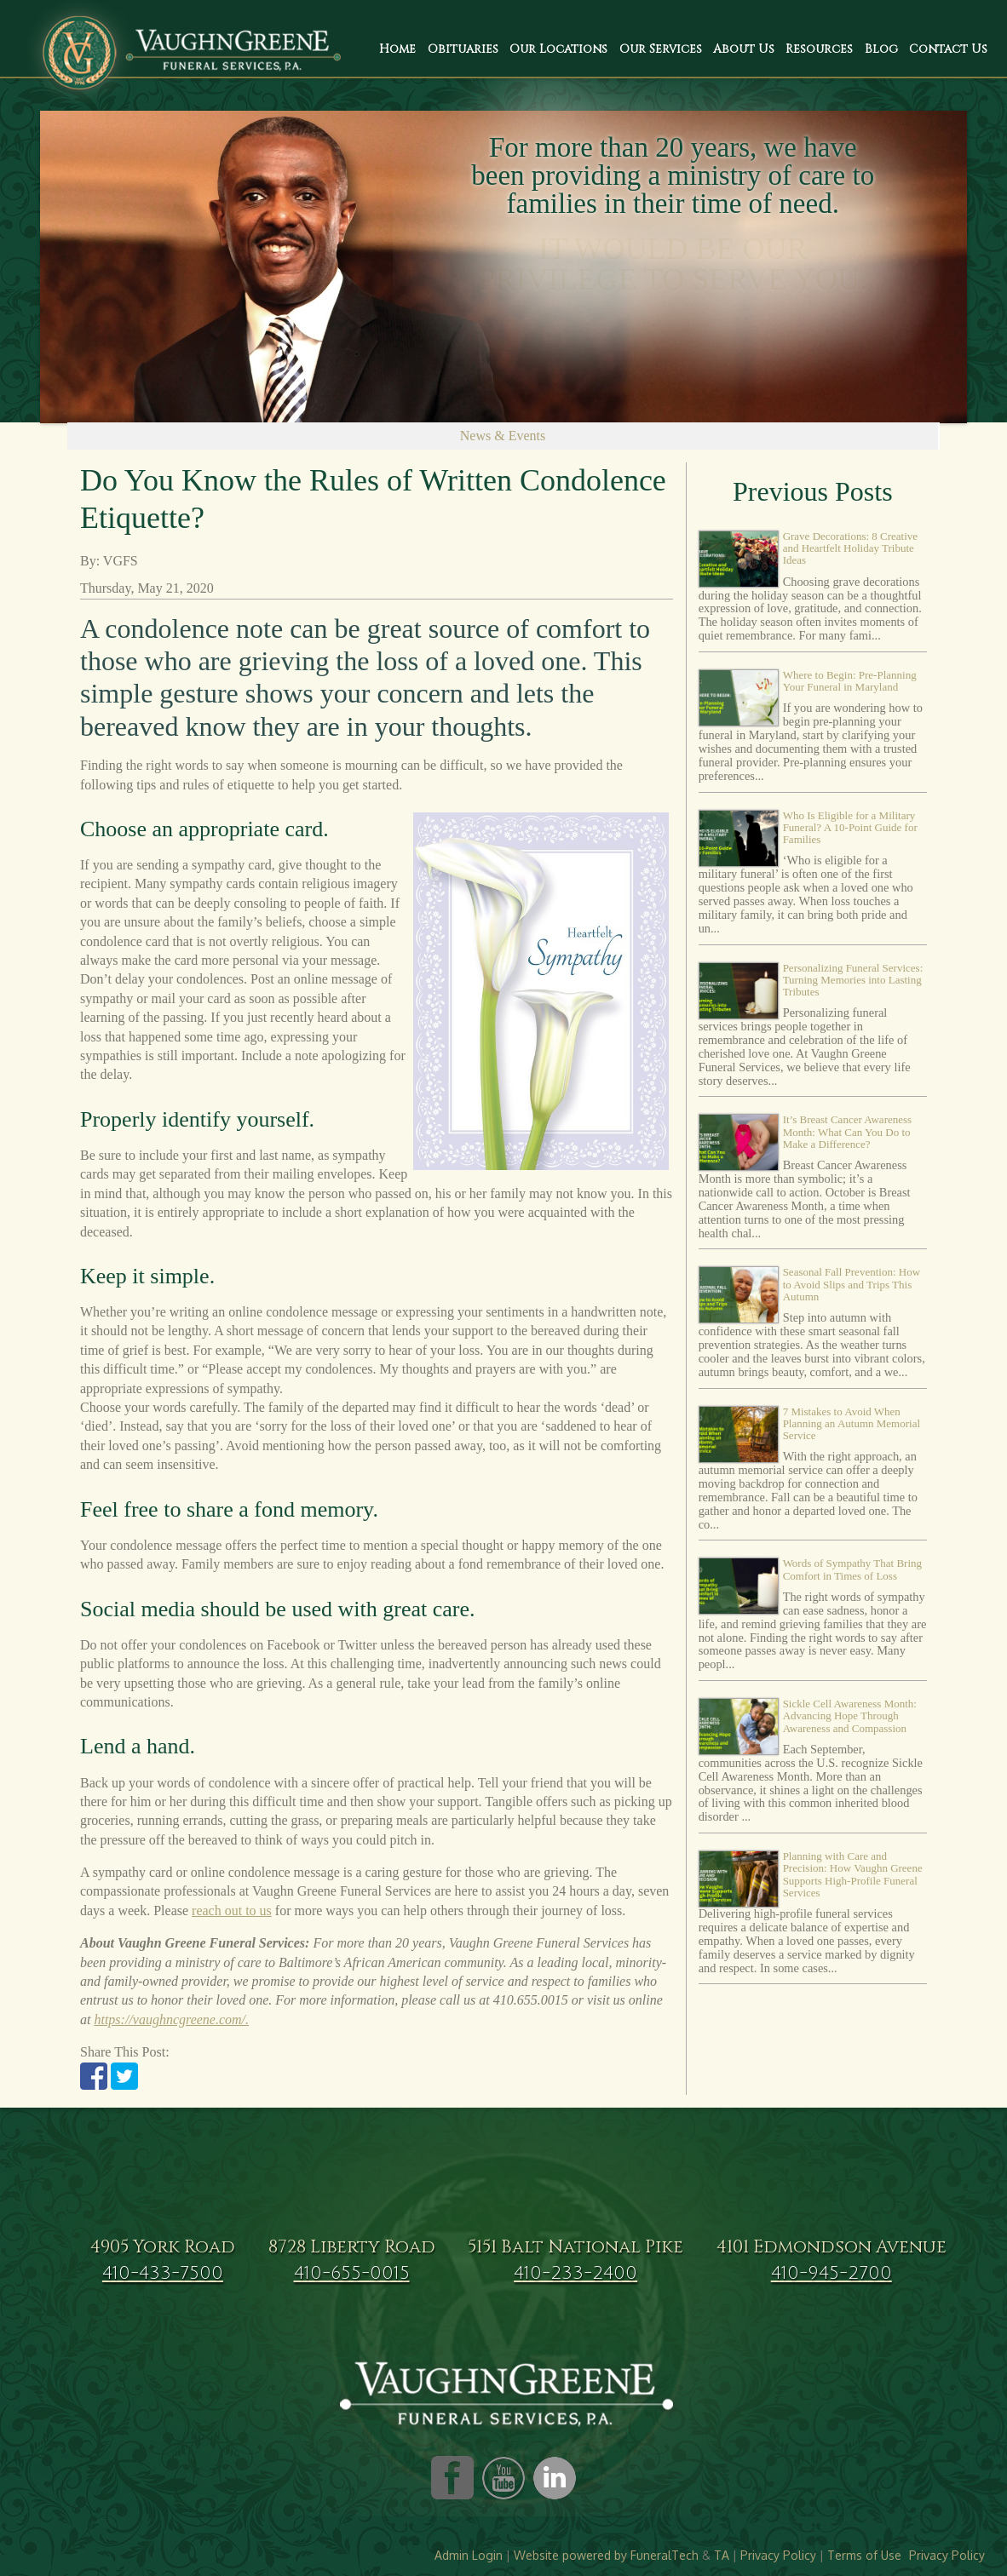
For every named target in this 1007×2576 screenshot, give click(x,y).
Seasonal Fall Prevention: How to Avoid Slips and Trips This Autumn (851, 1284)
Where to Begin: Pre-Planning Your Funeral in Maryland (850, 680)
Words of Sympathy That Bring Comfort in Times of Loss (852, 1569)
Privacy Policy (778, 2555)
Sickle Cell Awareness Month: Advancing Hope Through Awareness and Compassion (850, 1716)
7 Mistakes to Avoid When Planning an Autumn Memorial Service (851, 1424)
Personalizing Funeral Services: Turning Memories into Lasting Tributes (853, 980)
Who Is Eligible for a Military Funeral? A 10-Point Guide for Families (850, 827)
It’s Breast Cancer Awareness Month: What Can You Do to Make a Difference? (847, 1131)
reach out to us (232, 1910)
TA (721, 2555)
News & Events (502, 435)
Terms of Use (864, 2555)
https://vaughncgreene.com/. (171, 2019)
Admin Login (468, 2555)
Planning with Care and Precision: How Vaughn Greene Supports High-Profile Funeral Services (853, 1874)
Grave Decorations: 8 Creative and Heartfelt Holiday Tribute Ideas (850, 548)
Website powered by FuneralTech (606, 2555)
